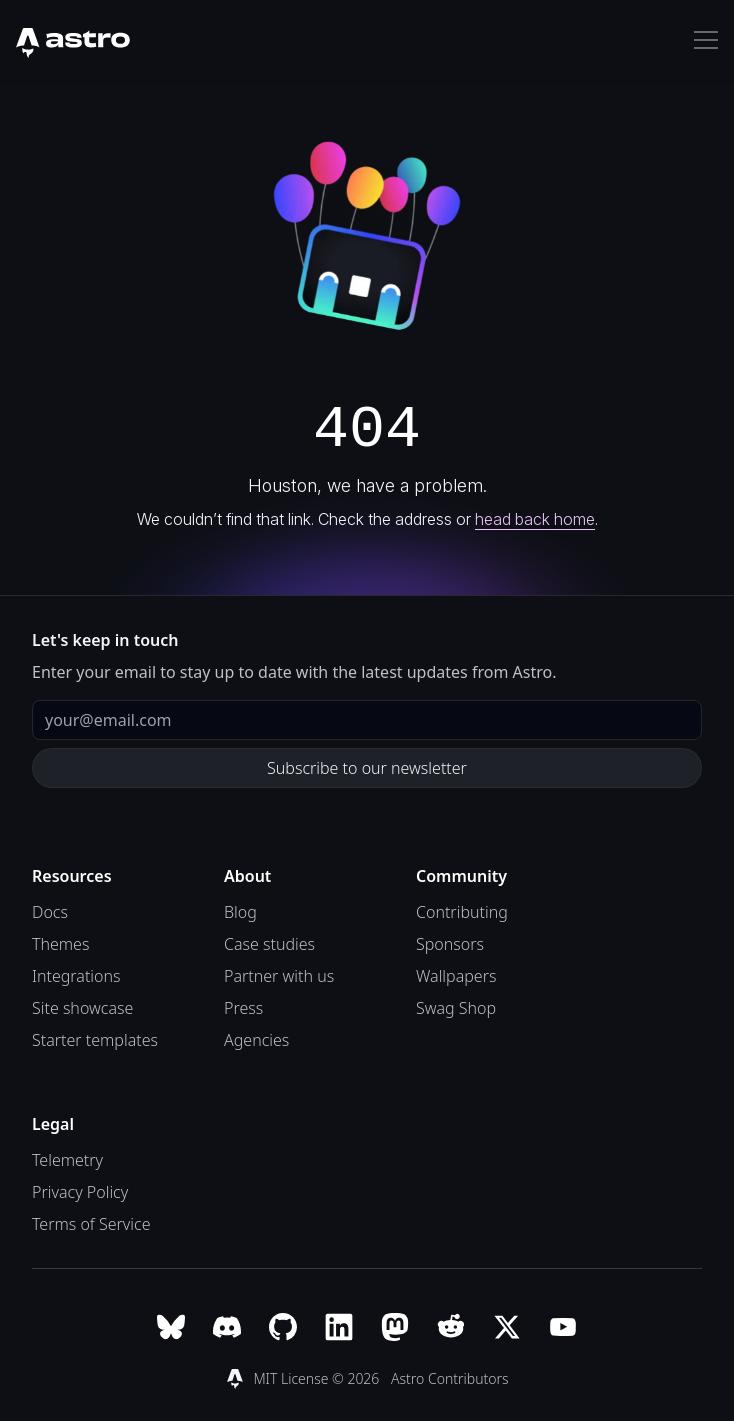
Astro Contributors (450, 1378)
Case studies (269, 944)
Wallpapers (456, 976)
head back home (535, 519)
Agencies (256, 1040)
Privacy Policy (80, 1192)
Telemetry (67, 1160)
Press (243, 1008)
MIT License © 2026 (318, 1378)
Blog (240, 912)
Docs (50, 912)
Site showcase (82, 1008)
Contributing (462, 912)
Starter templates (95, 1040)
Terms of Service (91, 1224)
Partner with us (279, 976)
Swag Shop (456, 1008)
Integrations (76, 976)
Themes (60, 944)
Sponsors (450, 944)
